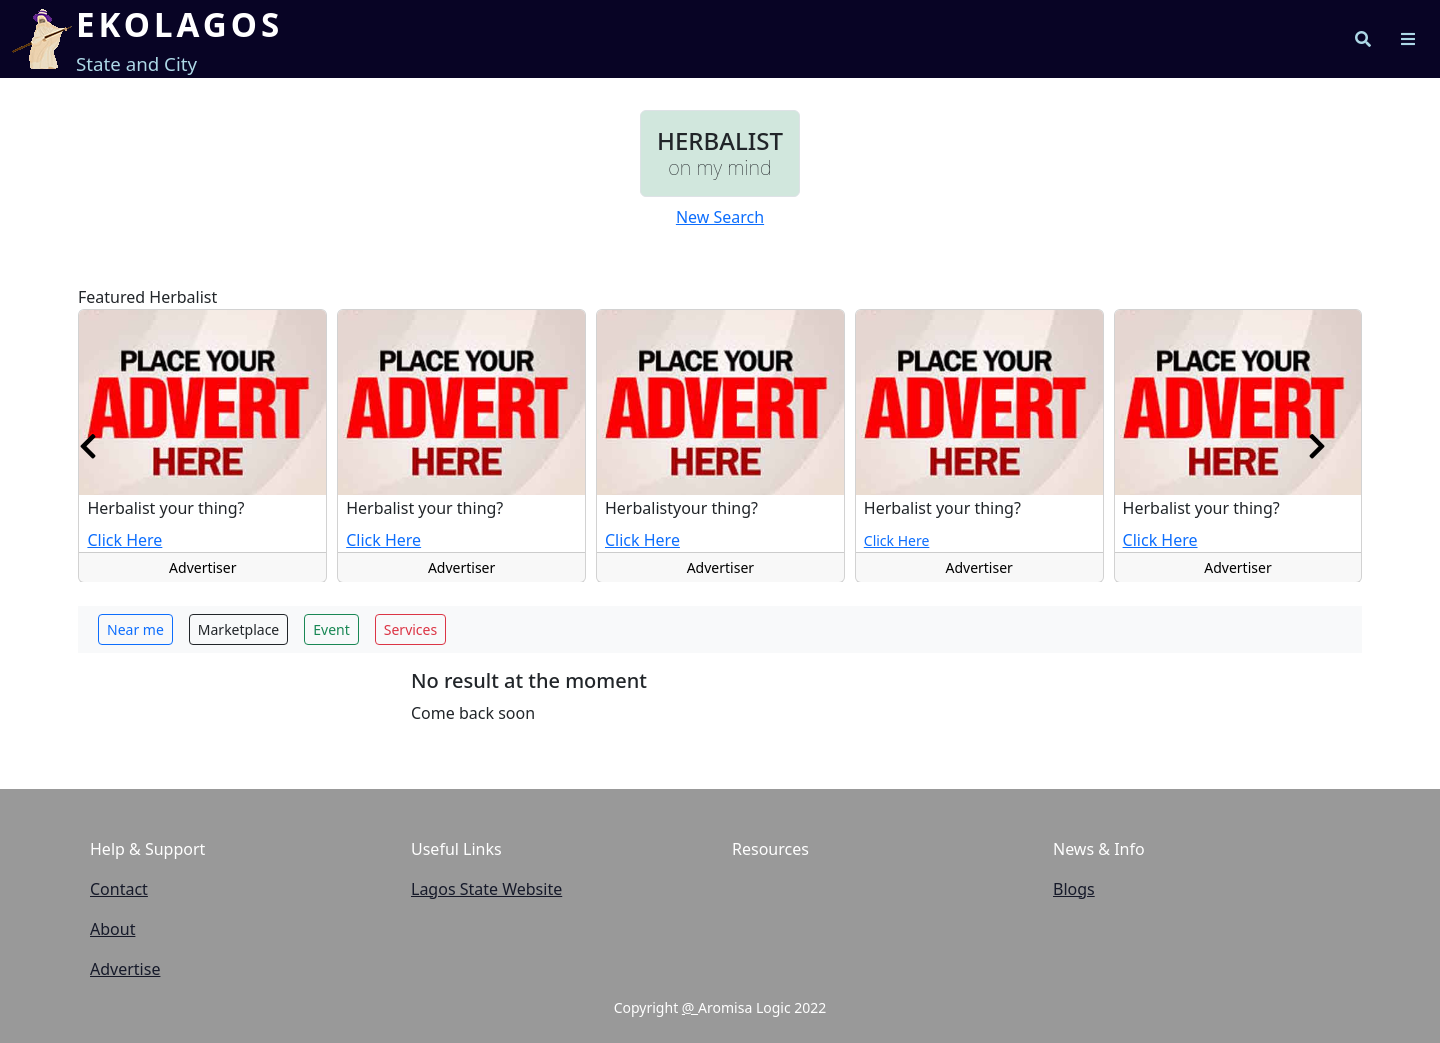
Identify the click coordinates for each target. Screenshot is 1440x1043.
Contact (119, 889)
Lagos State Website (486, 889)
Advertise (125, 969)
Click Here (124, 539)
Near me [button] (135, 629)
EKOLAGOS (179, 24)
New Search (720, 217)
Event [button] (331, 629)
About (112, 929)
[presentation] (87, 445)
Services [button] (410, 629)
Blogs (1074, 889)
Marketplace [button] (238, 629)
